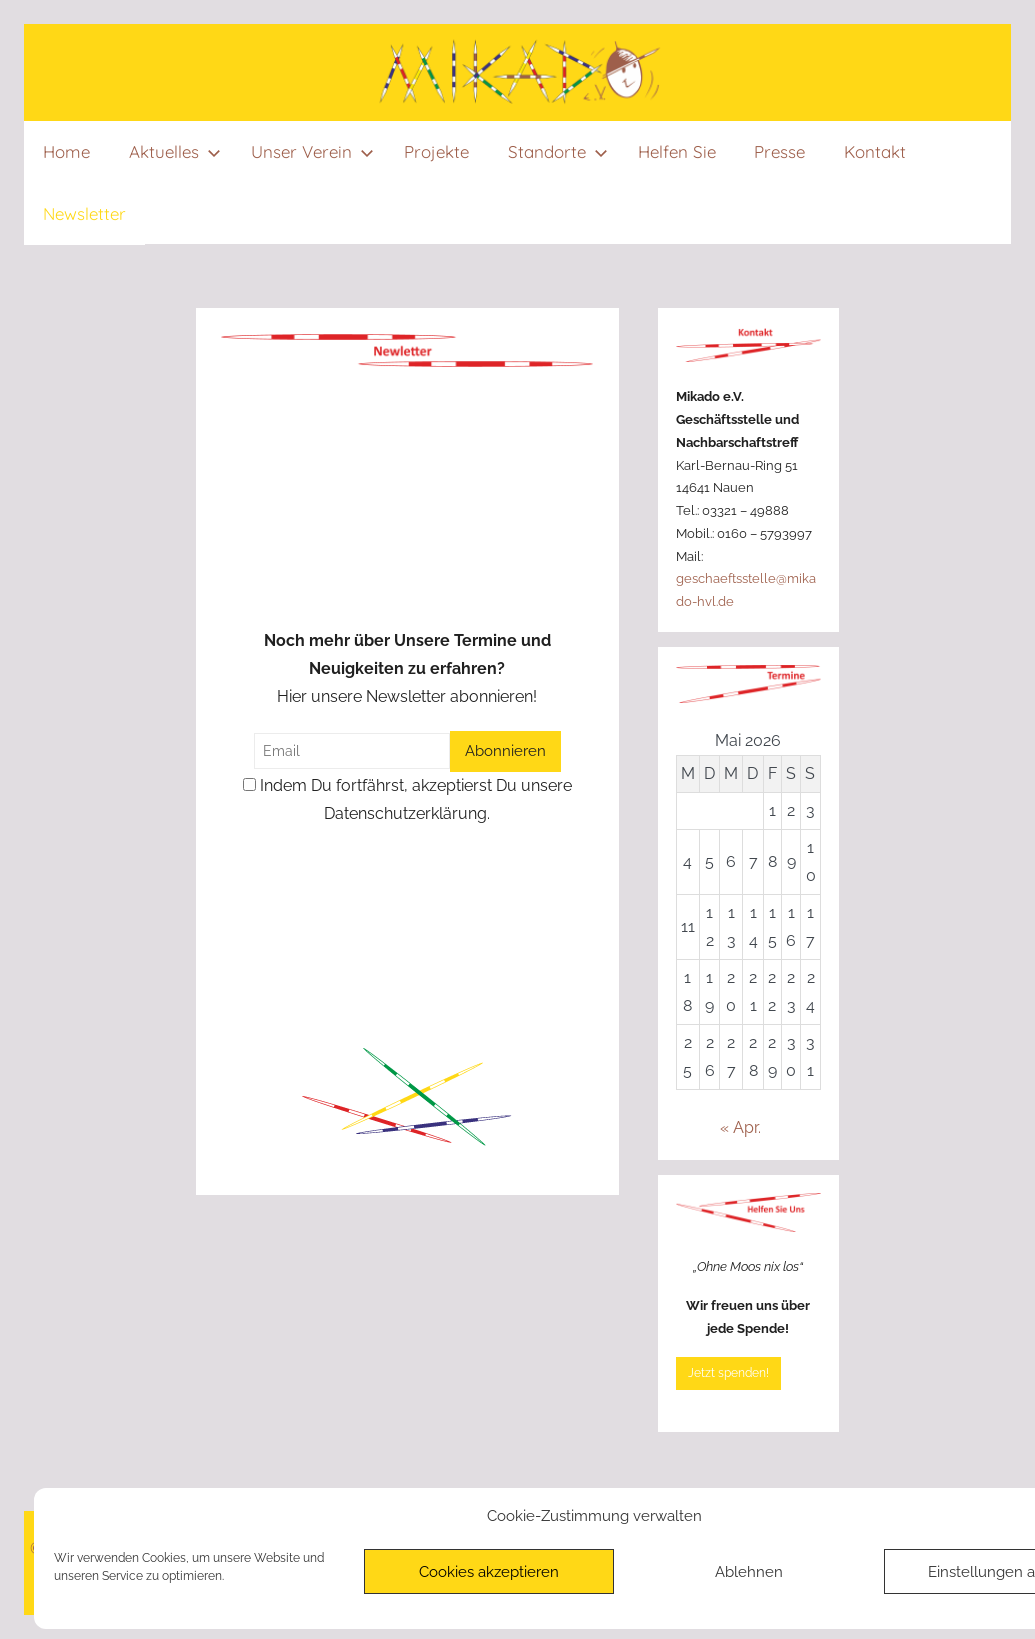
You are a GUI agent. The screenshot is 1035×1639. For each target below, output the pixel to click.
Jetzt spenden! (728, 1373)
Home (66, 151)
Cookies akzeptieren (489, 1572)
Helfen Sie (677, 151)
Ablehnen (749, 1572)
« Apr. (740, 1127)
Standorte (558, 151)
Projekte (436, 151)
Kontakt (875, 151)
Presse (779, 151)
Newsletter (84, 213)
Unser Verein (312, 151)
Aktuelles (175, 151)
